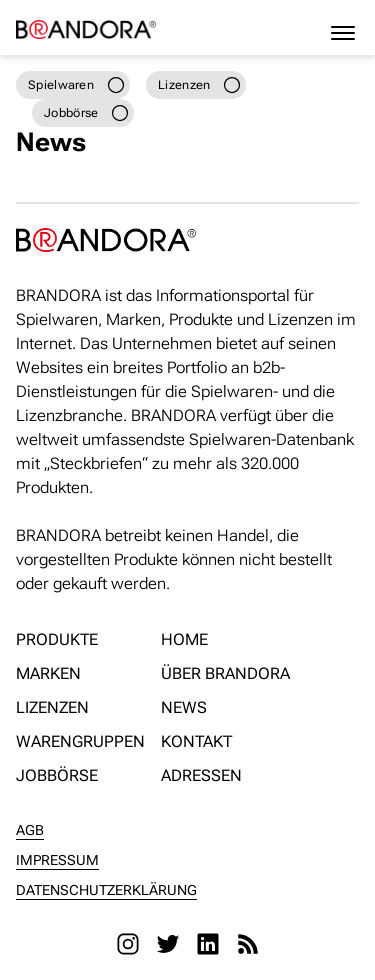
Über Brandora (225, 673)
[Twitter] (168, 944)
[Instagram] (128, 944)
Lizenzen (52, 707)
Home (184, 639)
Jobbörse (57, 775)
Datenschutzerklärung (106, 890)
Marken (48, 673)
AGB (30, 830)
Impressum (57, 860)
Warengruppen (80, 741)
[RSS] (248, 944)
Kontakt (196, 741)
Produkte (57, 639)
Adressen (201, 775)
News (184, 707)
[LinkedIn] (208, 944)
